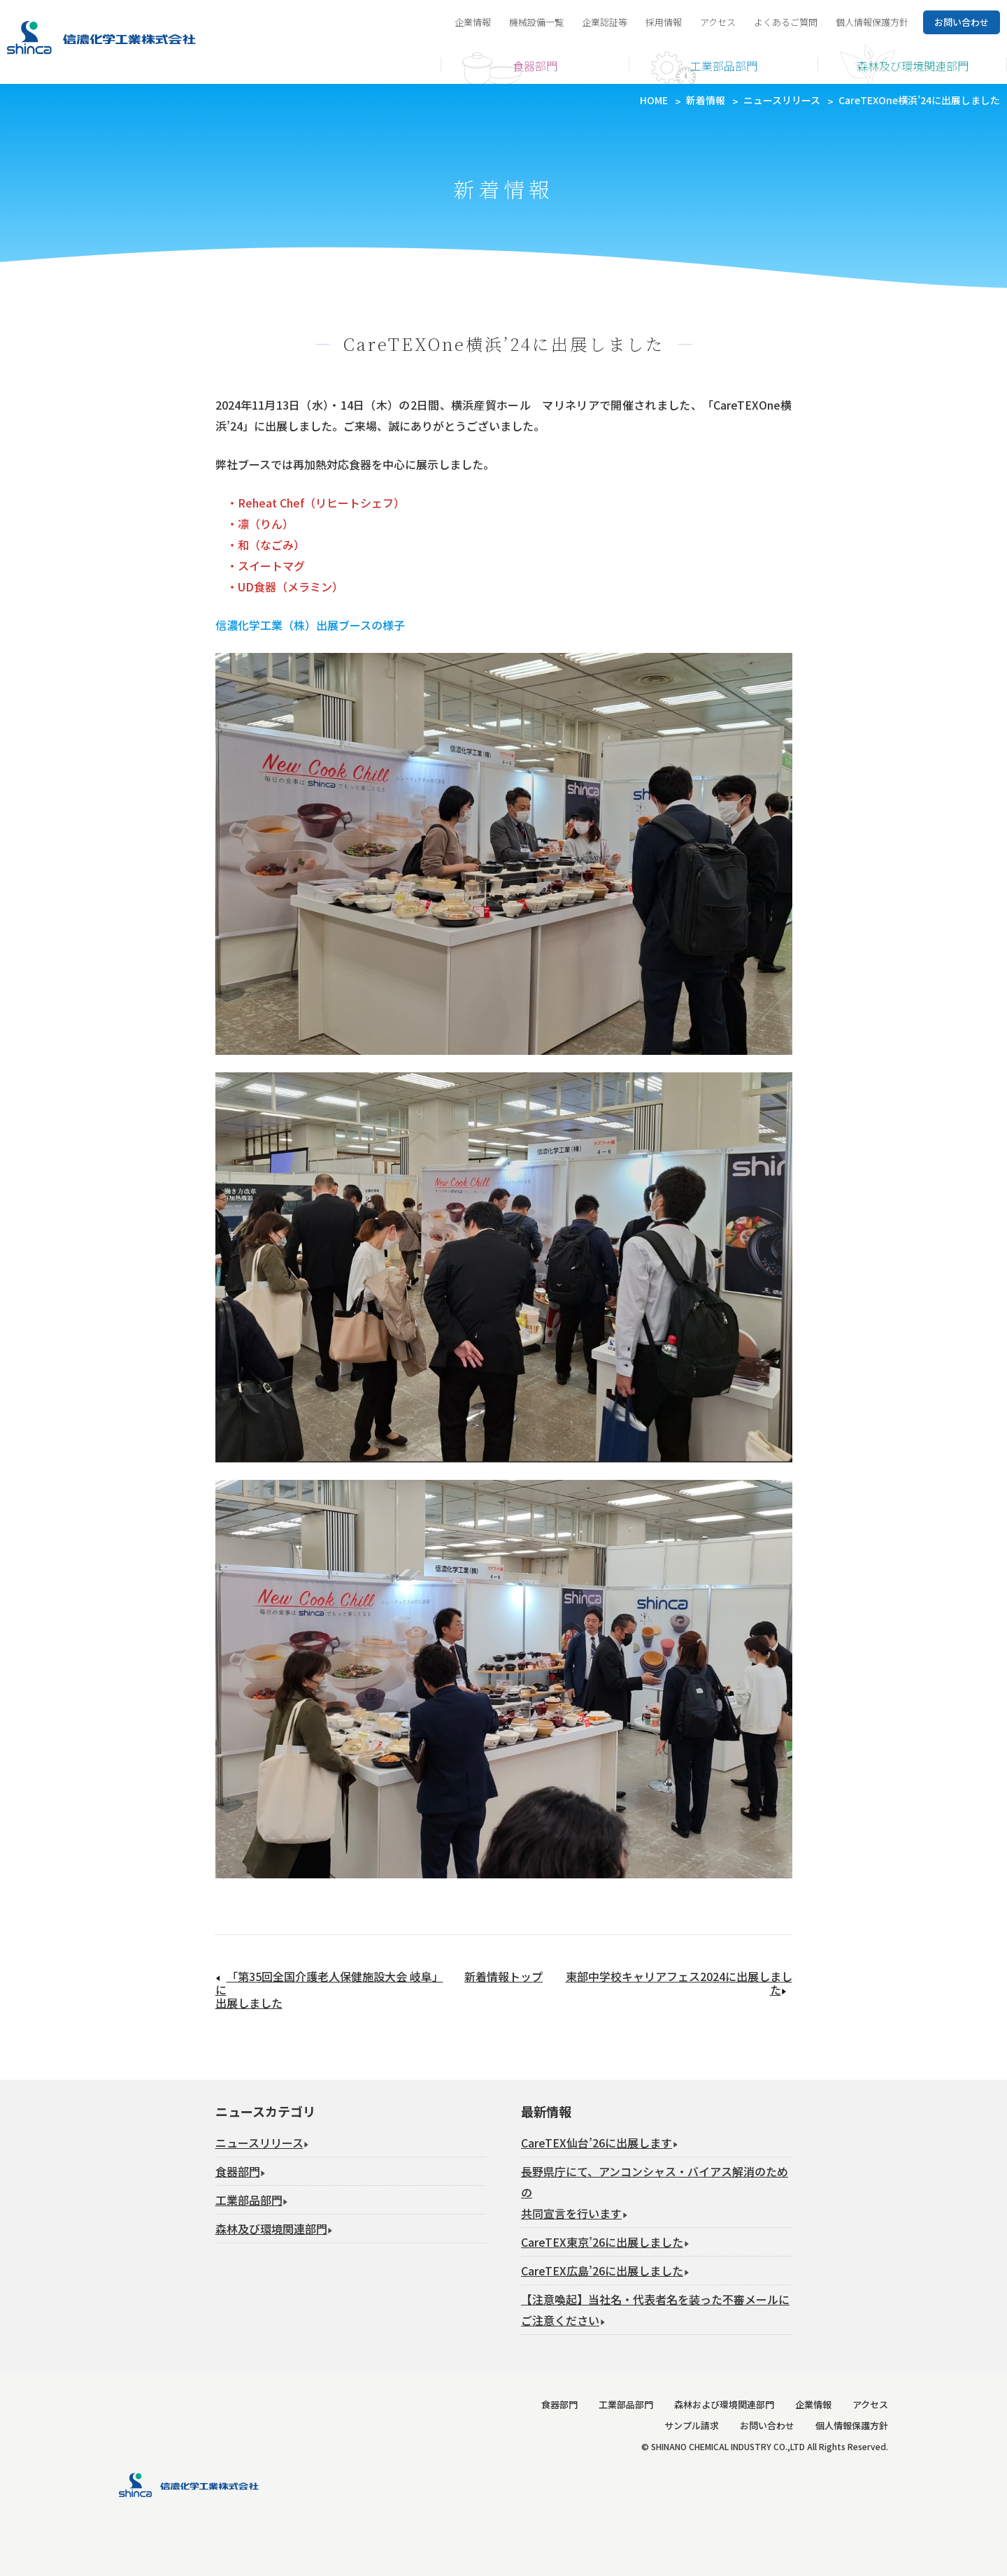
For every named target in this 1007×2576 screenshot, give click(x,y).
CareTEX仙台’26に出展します (596, 2142)
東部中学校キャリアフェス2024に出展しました (679, 1983)
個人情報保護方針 (872, 22)
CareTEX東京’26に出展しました (602, 2241)
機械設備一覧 (536, 22)
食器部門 (535, 65)
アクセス (718, 22)
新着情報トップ (503, 1976)
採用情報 (663, 22)
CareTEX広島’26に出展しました (602, 2270)
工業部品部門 (723, 65)
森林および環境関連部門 (724, 2404)
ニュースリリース (259, 2142)
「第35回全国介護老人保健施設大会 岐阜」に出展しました (329, 1990)
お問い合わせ (767, 2425)
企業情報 (473, 22)
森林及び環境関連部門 (913, 65)
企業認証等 (604, 22)
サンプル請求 (691, 2425)
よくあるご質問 (785, 22)
